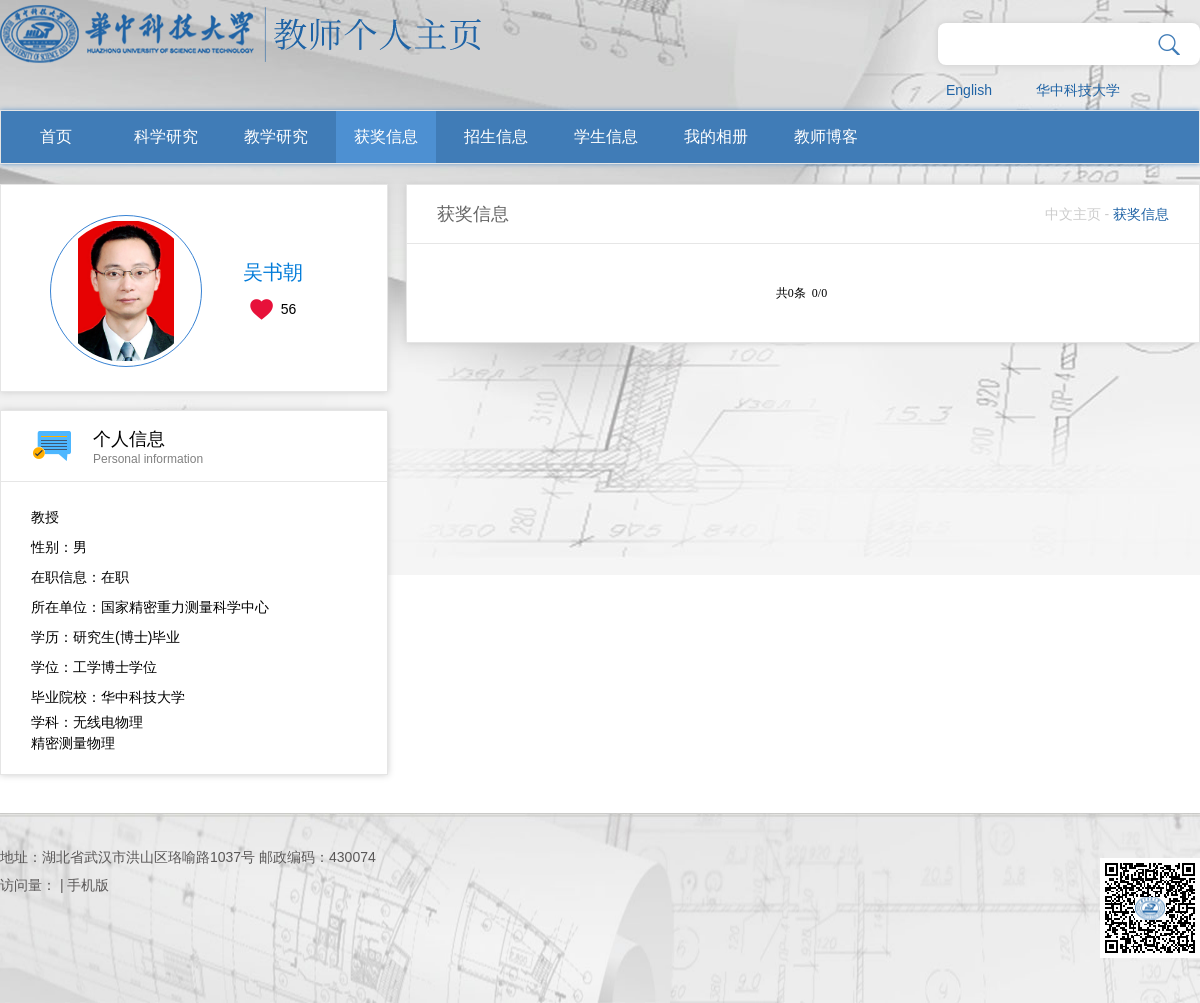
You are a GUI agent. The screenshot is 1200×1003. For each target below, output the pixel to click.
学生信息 (606, 136)
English (969, 90)
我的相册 (716, 136)
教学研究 (276, 136)
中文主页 (1073, 214)
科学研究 (166, 136)
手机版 (88, 885)
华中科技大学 (1078, 90)
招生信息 (496, 136)
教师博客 (826, 136)
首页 (56, 136)
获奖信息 (386, 136)
